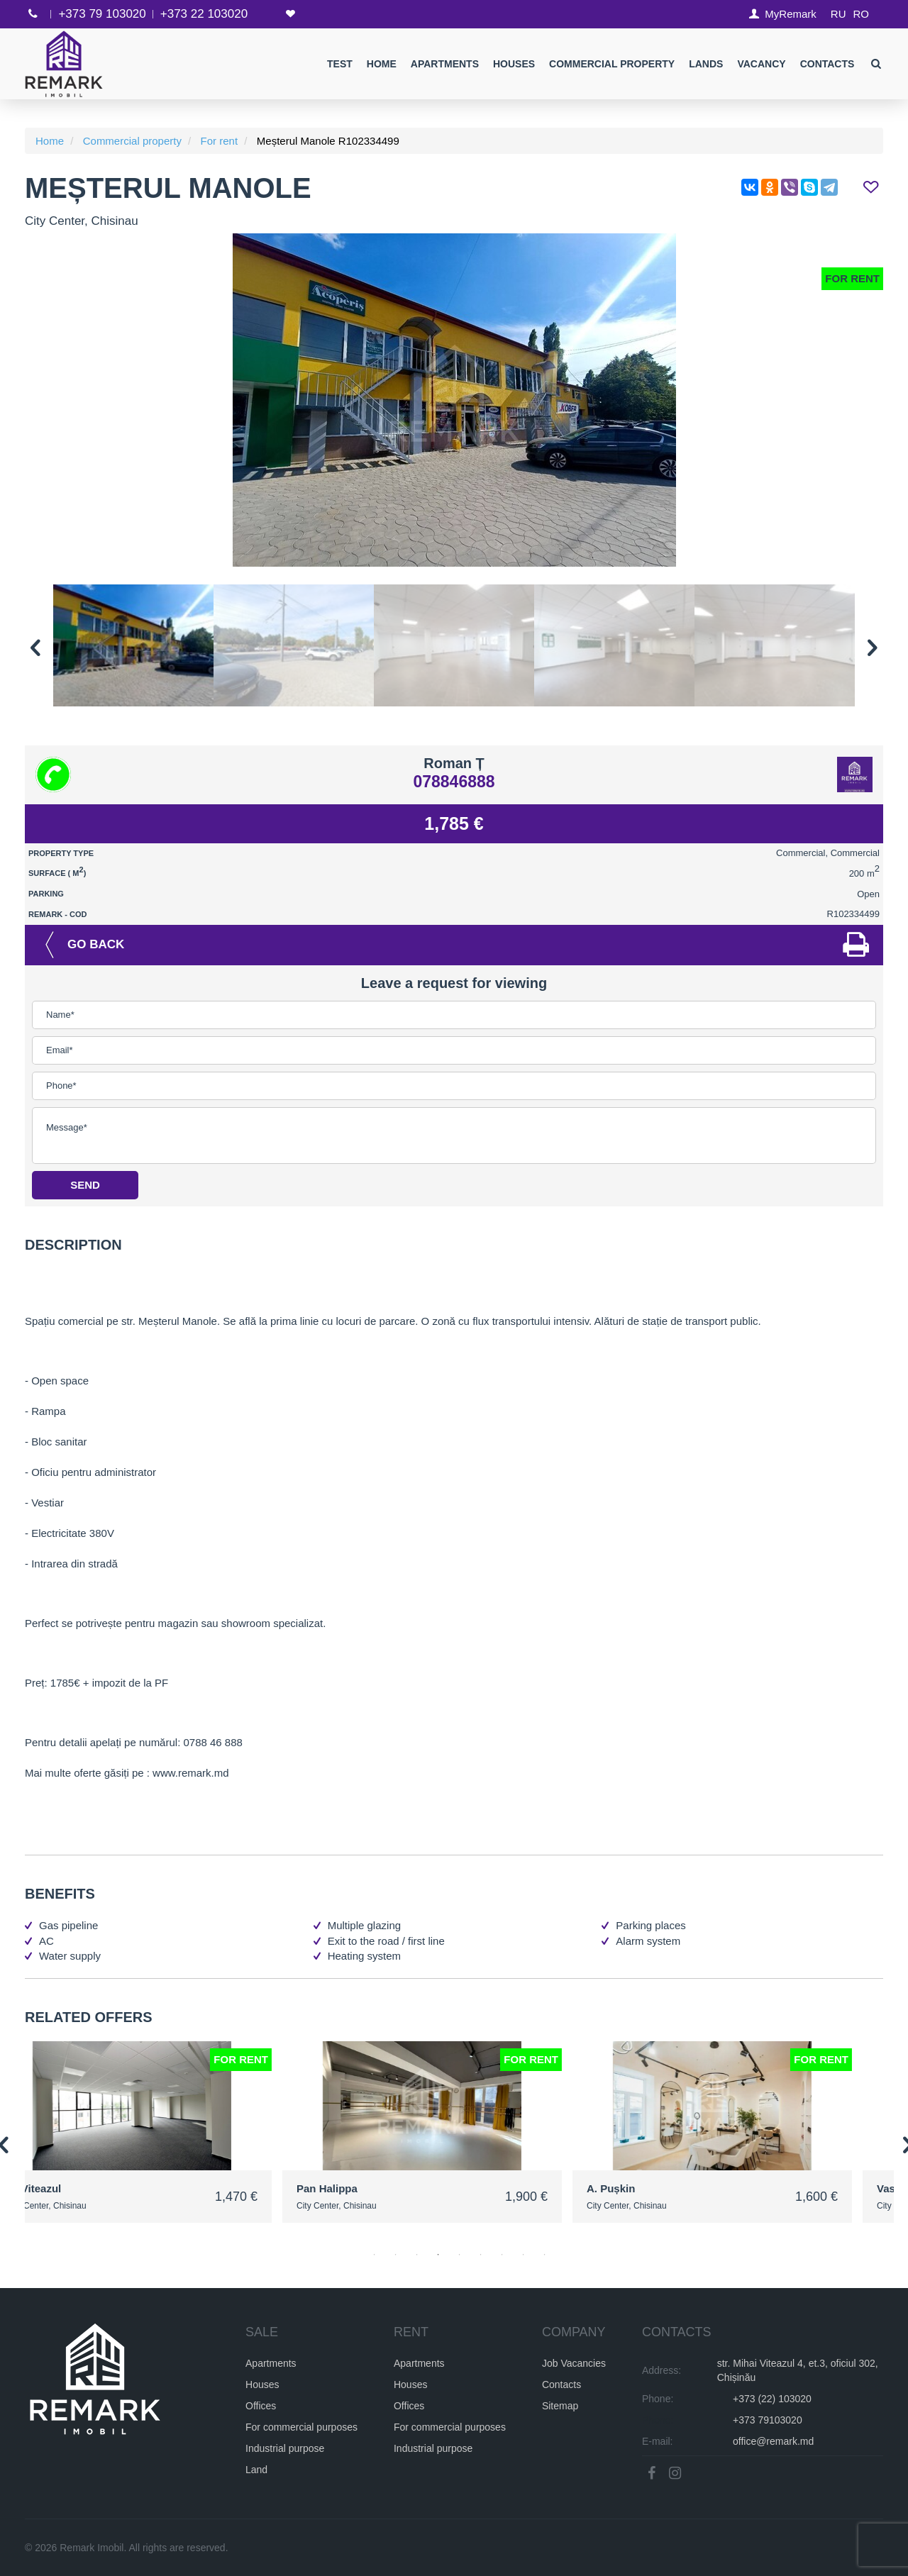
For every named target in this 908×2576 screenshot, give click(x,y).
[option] (454, 400)
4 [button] (438, 2255)
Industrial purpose (284, 2447)
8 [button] (523, 2255)
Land (256, 2469)
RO (861, 14)
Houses (514, 64)
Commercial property (612, 64)
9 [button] (545, 2255)
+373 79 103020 (101, 14)
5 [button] (460, 2255)
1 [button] (374, 2255)
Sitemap (560, 2405)
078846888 (453, 781)
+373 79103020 (767, 2419)
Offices (260, 2405)
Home (381, 64)
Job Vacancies (574, 2362)
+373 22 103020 (204, 14)
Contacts (826, 64)
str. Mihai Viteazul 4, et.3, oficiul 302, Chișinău (797, 2369)
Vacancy (761, 64)
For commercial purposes (301, 2426)
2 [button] (396, 2255)
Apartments (444, 64)
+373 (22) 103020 (772, 2398)
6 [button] (481, 2255)
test (340, 64)
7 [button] (502, 2255)
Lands (706, 64)
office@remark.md (773, 2440)
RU (838, 14)
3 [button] (417, 2255)
